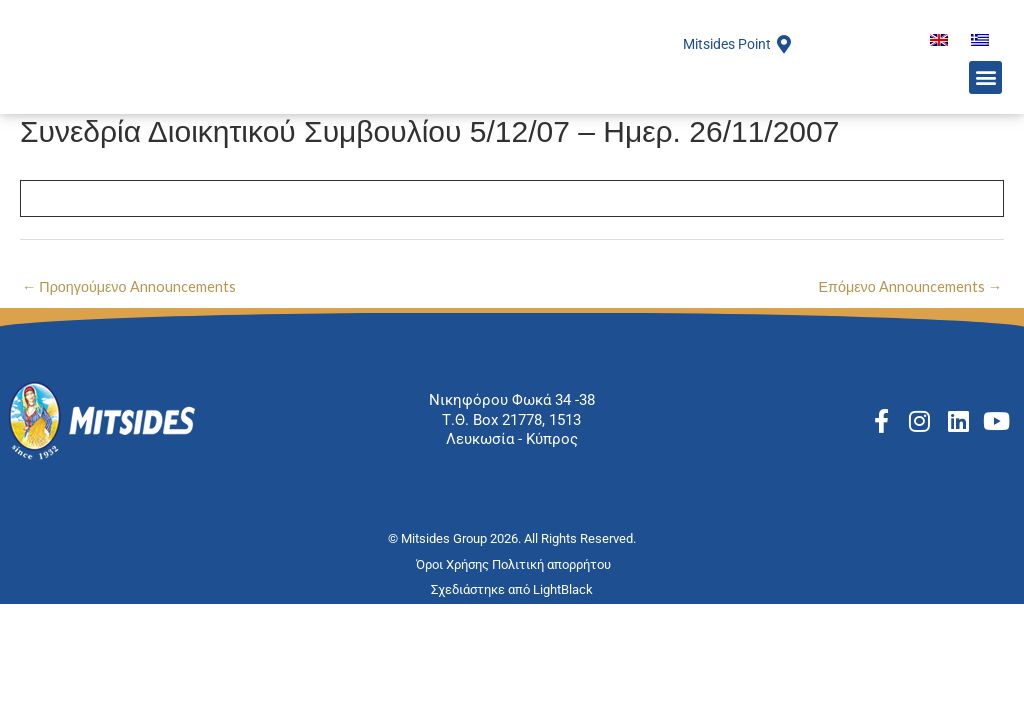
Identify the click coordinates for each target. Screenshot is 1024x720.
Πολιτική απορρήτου (553, 637)
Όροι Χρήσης (454, 637)
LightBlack (563, 661)
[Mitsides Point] (784, 79)
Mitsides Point (722, 79)
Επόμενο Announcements (908, 358)
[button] (985, 117)
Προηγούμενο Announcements (131, 358)
